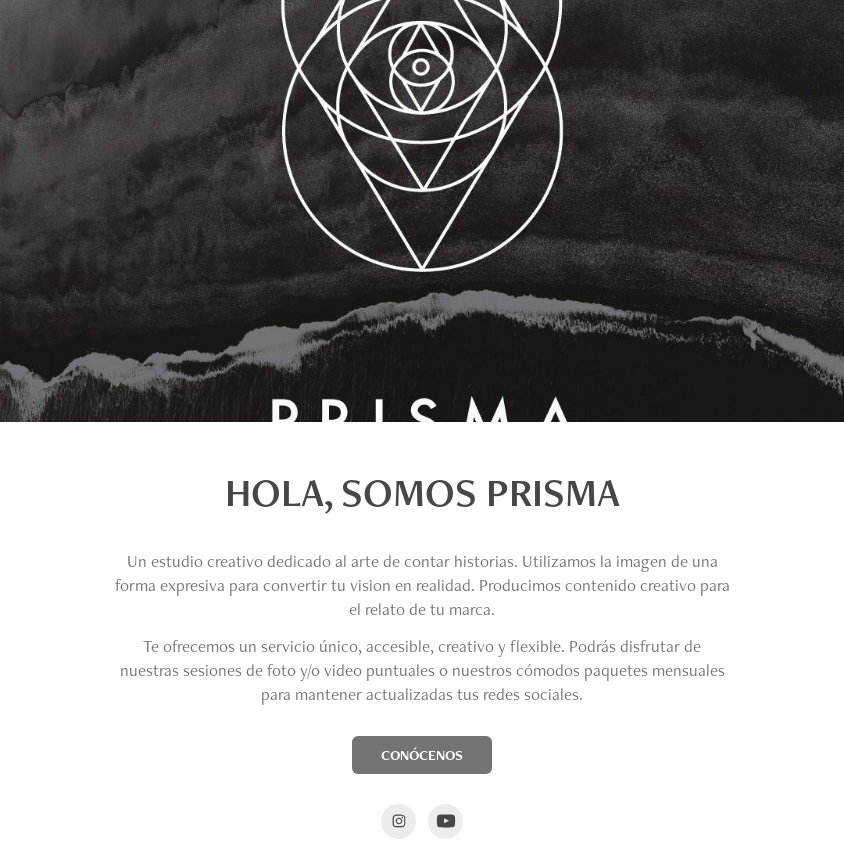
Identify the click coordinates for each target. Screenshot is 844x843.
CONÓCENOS (422, 755)
